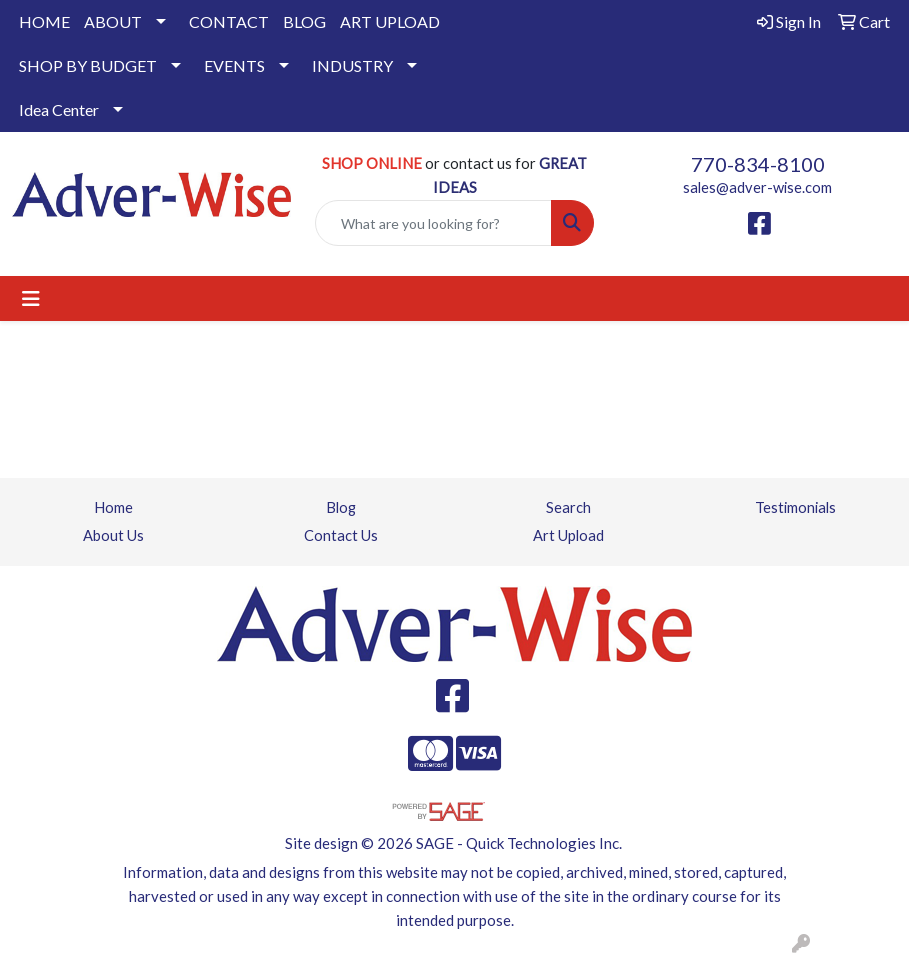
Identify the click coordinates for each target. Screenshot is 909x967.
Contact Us (341, 535)
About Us (113, 535)
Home (113, 507)
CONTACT (229, 21)
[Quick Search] (433, 223)
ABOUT (113, 21)
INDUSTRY (352, 65)
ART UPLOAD (390, 21)
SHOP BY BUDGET (88, 65)
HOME (44, 21)
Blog (341, 507)
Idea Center (59, 109)
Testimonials (795, 507)
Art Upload (568, 535)
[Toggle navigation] (31, 298)
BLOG (304, 21)
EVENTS (234, 65)
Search (568, 507)
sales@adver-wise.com (757, 187)
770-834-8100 (758, 164)
